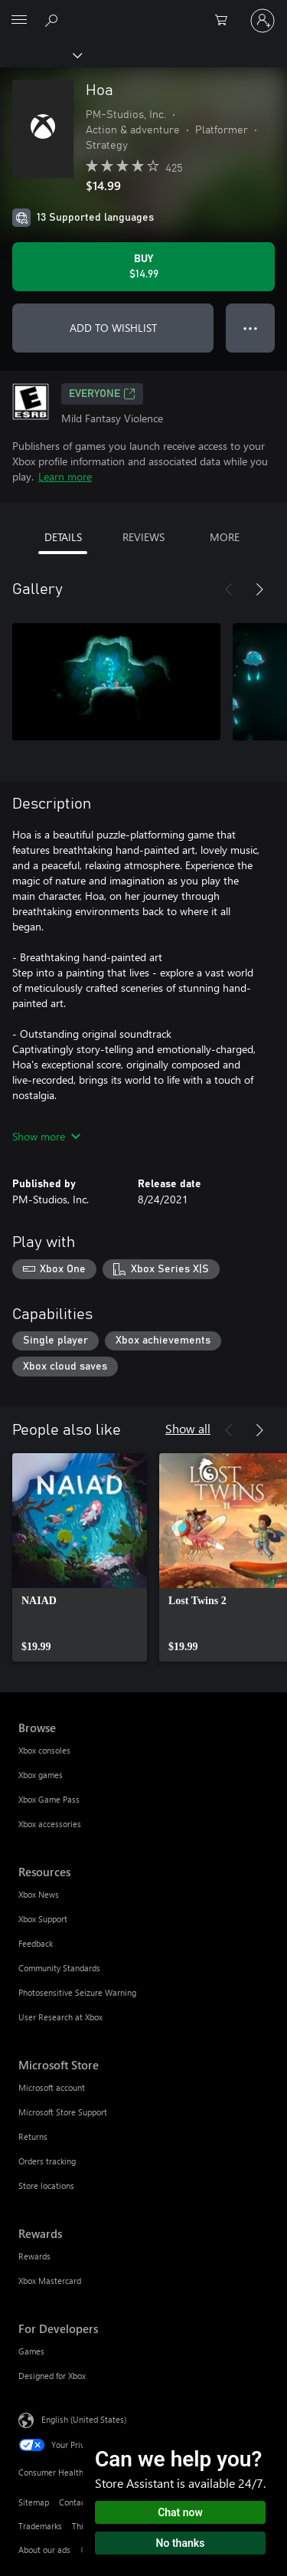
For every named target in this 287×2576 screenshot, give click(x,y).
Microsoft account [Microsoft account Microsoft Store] (51, 2087)
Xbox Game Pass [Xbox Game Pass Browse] (49, 1799)
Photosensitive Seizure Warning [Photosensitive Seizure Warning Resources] (77, 1992)
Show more (46, 1136)
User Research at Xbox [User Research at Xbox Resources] (60, 2017)
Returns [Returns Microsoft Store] (32, 2136)
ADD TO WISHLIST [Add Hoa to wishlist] (113, 327)
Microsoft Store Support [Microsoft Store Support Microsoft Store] (62, 2112)
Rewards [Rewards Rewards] (34, 2256)
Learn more (65, 476)
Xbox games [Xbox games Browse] (40, 1775)
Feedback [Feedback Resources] (35, 1943)
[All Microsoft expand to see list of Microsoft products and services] (19, 20)
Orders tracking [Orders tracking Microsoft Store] (47, 2161)
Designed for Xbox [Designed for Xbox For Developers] (52, 2376)
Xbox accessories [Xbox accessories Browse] (49, 1824)
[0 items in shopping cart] (225, 20)
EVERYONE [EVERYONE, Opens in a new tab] (102, 394)
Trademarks (40, 2526)
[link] (79, 1557)
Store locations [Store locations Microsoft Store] (46, 2185)
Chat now (180, 2512)
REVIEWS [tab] (143, 537)
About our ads (44, 2550)
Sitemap (33, 2502)
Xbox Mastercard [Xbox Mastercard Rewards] (49, 2281)
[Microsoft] (143, 11)
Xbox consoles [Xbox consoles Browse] (44, 1750)
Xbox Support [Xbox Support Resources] (42, 1919)
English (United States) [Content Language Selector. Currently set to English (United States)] (83, 2419)
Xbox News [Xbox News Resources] (38, 1894)
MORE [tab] (225, 537)
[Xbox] (40, 54)
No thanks (180, 2543)
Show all (187, 1428)
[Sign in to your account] (262, 20)
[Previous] (229, 589)
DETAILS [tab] (63, 537)
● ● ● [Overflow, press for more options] (250, 327)
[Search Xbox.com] (54, 20)
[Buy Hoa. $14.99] (143, 266)
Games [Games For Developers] (31, 2351)
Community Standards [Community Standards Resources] (59, 1968)
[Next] (259, 589)
